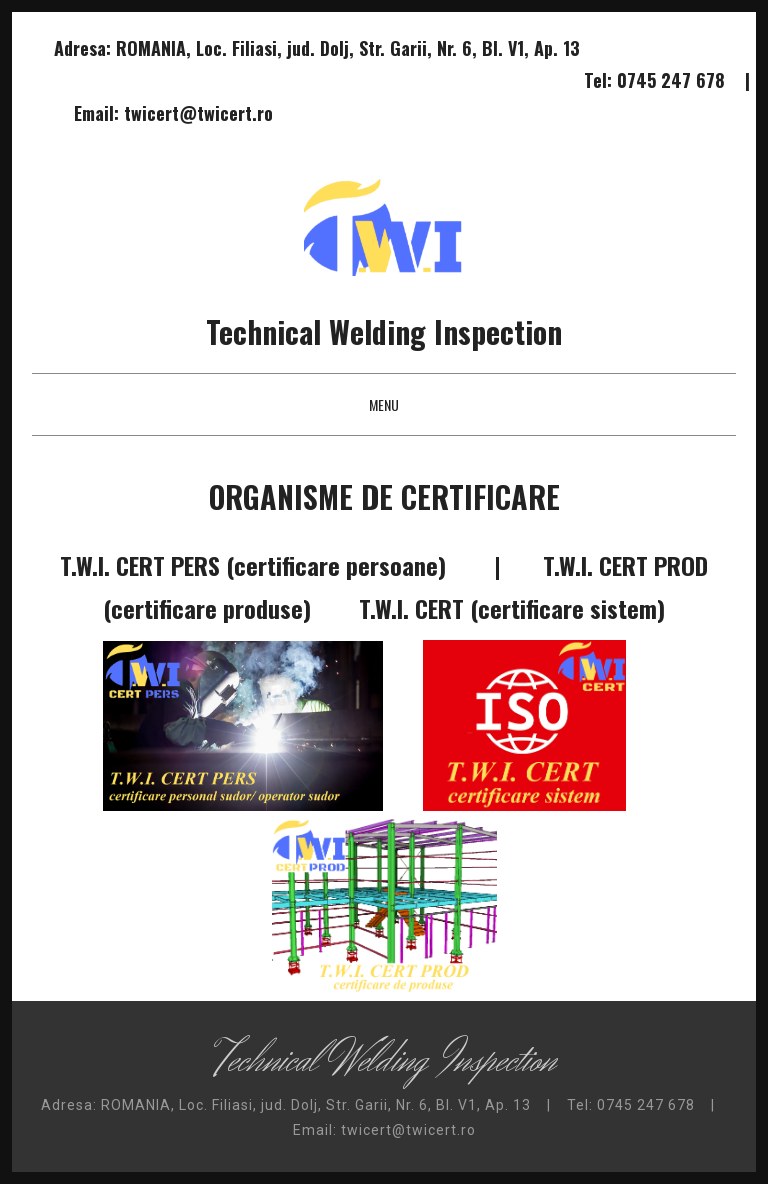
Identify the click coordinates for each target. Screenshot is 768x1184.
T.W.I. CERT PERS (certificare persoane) (253, 565)
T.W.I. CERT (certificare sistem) (512, 608)
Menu (384, 404)
